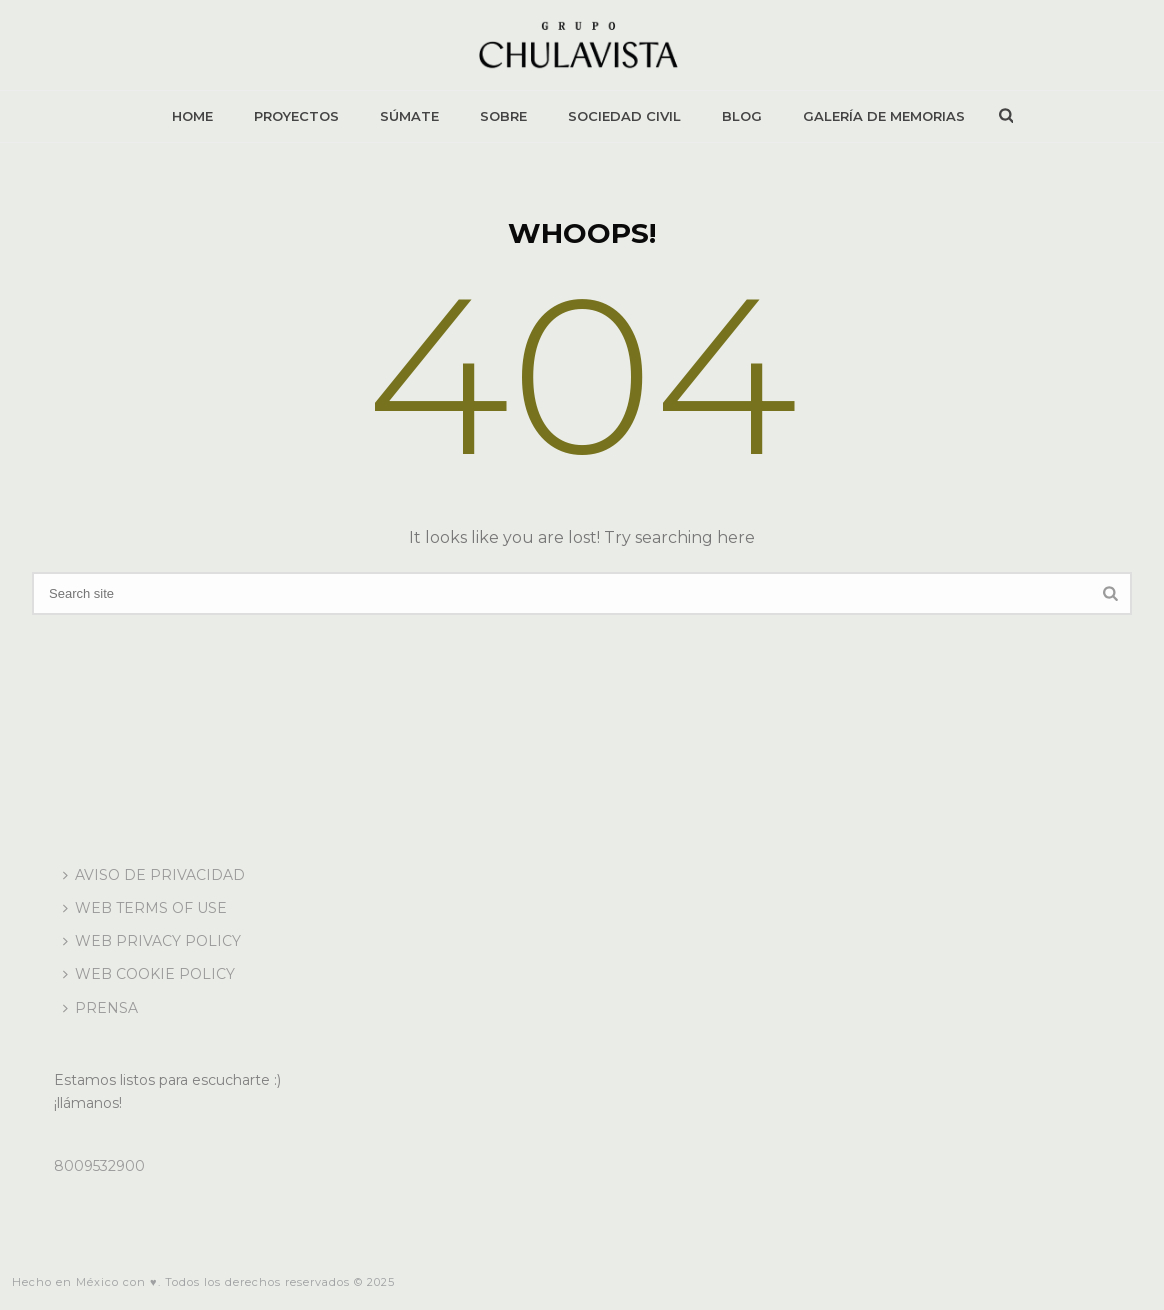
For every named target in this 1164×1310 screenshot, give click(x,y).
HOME (192, 116)
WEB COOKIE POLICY (149, 974)
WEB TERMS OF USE (145, 908)
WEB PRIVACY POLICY (152, 941)
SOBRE (503, 116)
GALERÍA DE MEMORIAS (884, 116)
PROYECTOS (296, 116)
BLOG (742, 116)
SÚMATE (409, 116)
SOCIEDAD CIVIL (624, 116)
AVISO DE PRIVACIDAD (154, 875)
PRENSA (100, 1008)
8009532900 (99, 1166)
